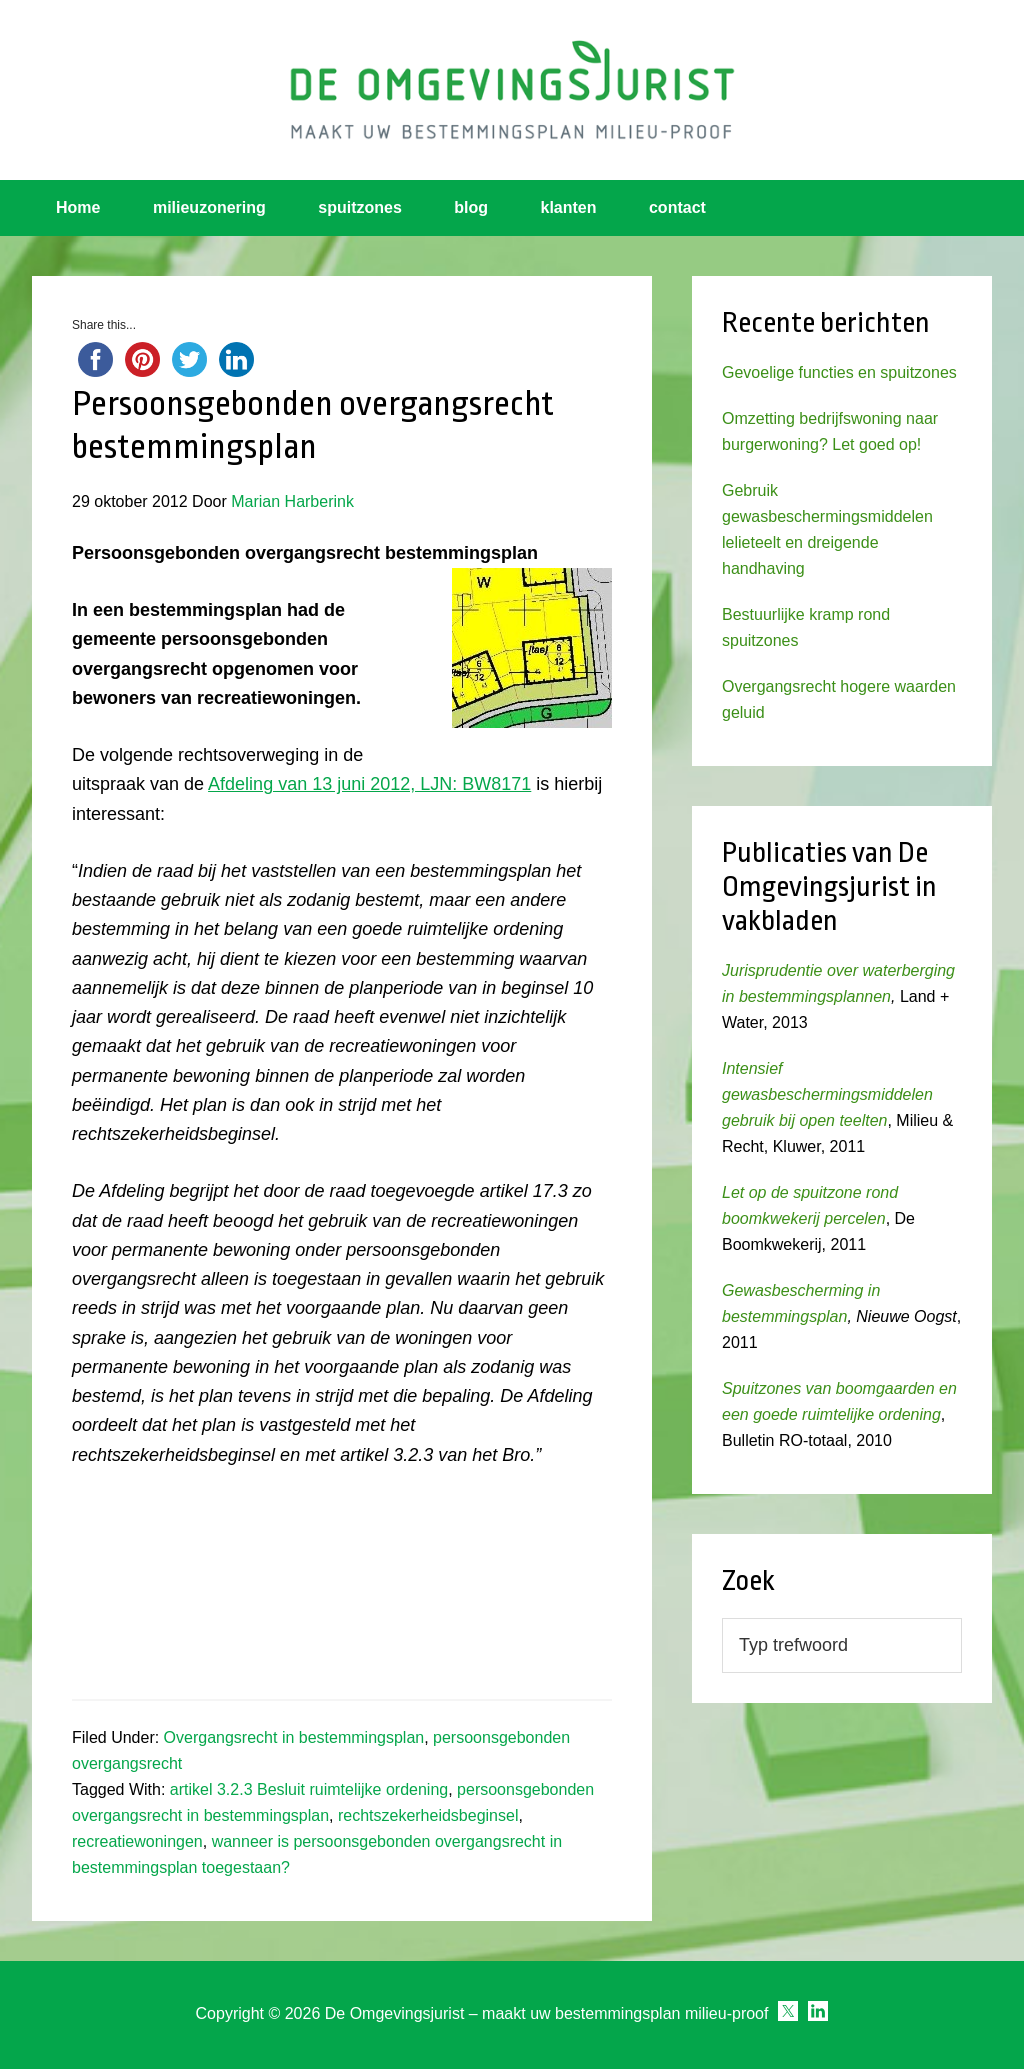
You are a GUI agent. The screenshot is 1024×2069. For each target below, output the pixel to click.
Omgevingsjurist (512, 90)
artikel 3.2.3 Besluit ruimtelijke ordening (309, 1789)
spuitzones (360, 207)
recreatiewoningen (137, 1841)
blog (471, 207)
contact (677, 207)
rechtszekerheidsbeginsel (428, 1815)
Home (78, 207)
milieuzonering (209, 207)
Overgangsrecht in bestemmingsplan (294, 1737)
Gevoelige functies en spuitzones (839, 372)
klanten (569, 207)
